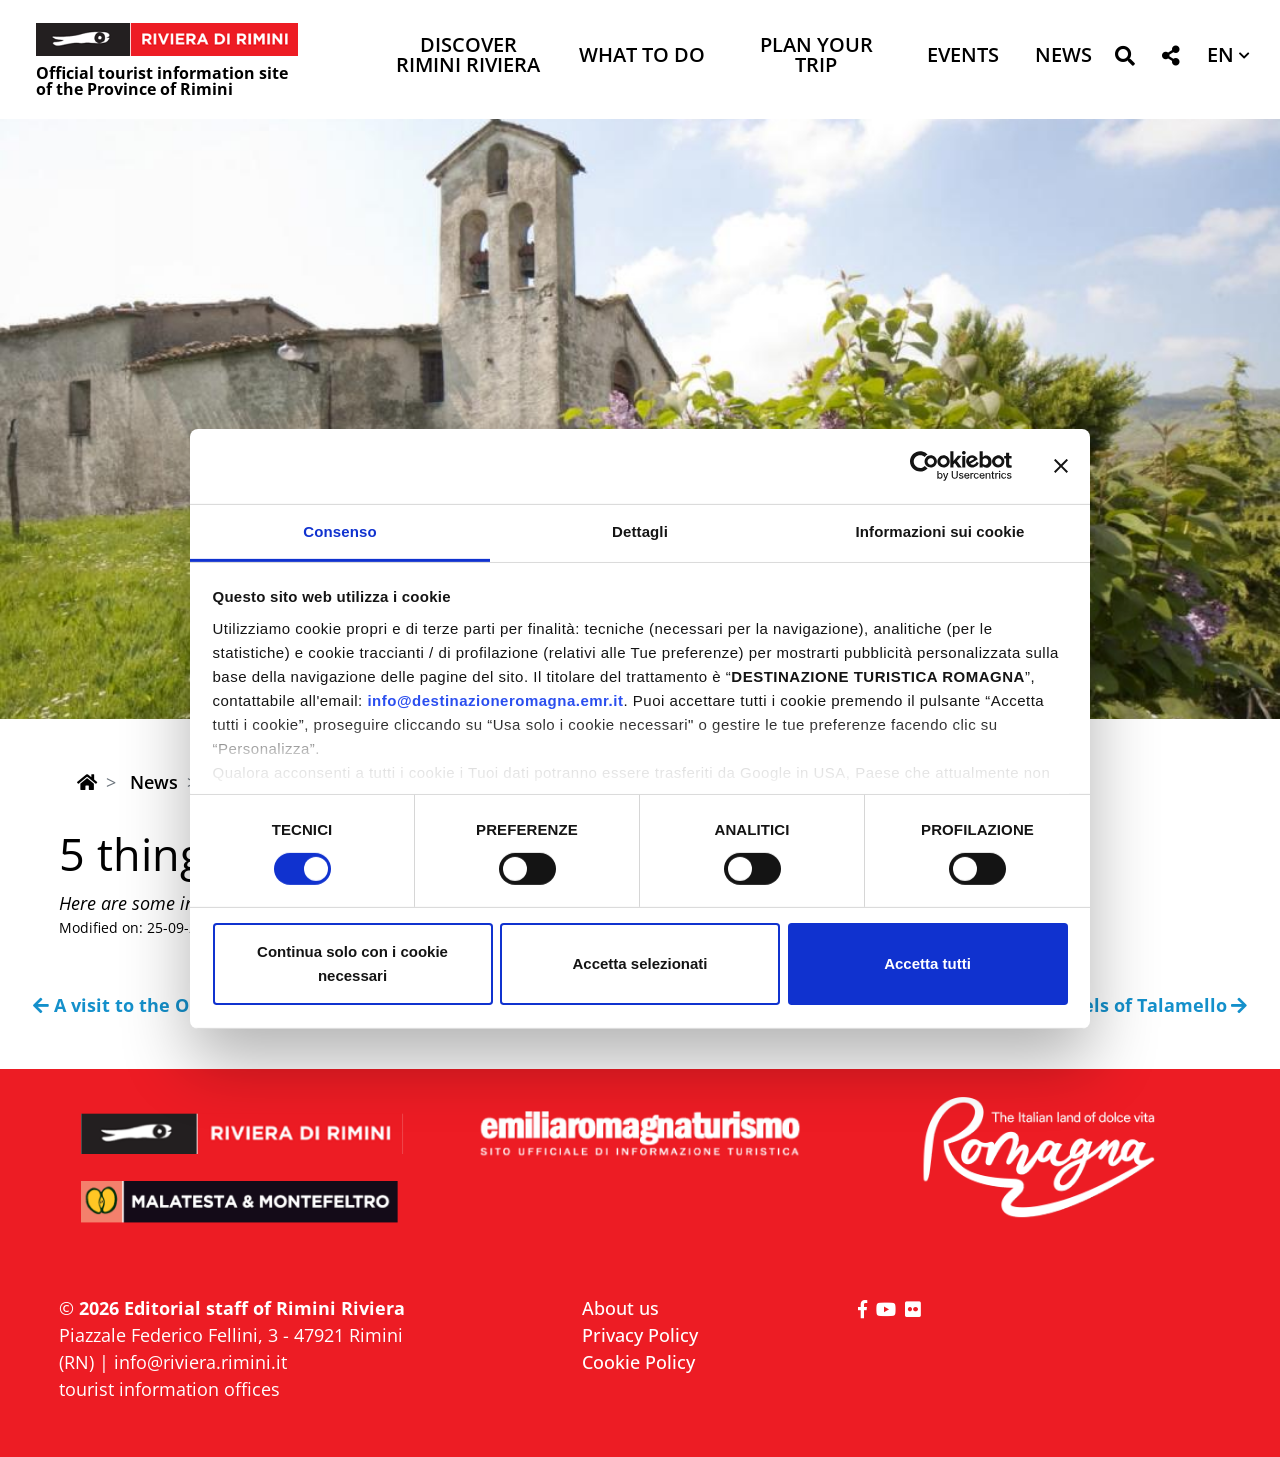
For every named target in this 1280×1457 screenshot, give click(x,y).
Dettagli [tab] (640, 530)
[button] (1124, 59)
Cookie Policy (638, 1362)
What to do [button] (642, 56)
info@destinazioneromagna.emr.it (495, 699)
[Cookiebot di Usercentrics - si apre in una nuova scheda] (924, 466)
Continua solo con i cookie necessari (352, 963)
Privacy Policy (640, 1335)
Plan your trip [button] (816, 56)
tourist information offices (169, 1389)
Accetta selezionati (639, 963)
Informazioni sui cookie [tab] (940, 530)
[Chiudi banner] (1061, 466)
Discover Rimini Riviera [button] (468, 56)
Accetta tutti (927, 963)
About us (620, 1308)
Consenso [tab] (339, 530)
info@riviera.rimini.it (200, 1362)
